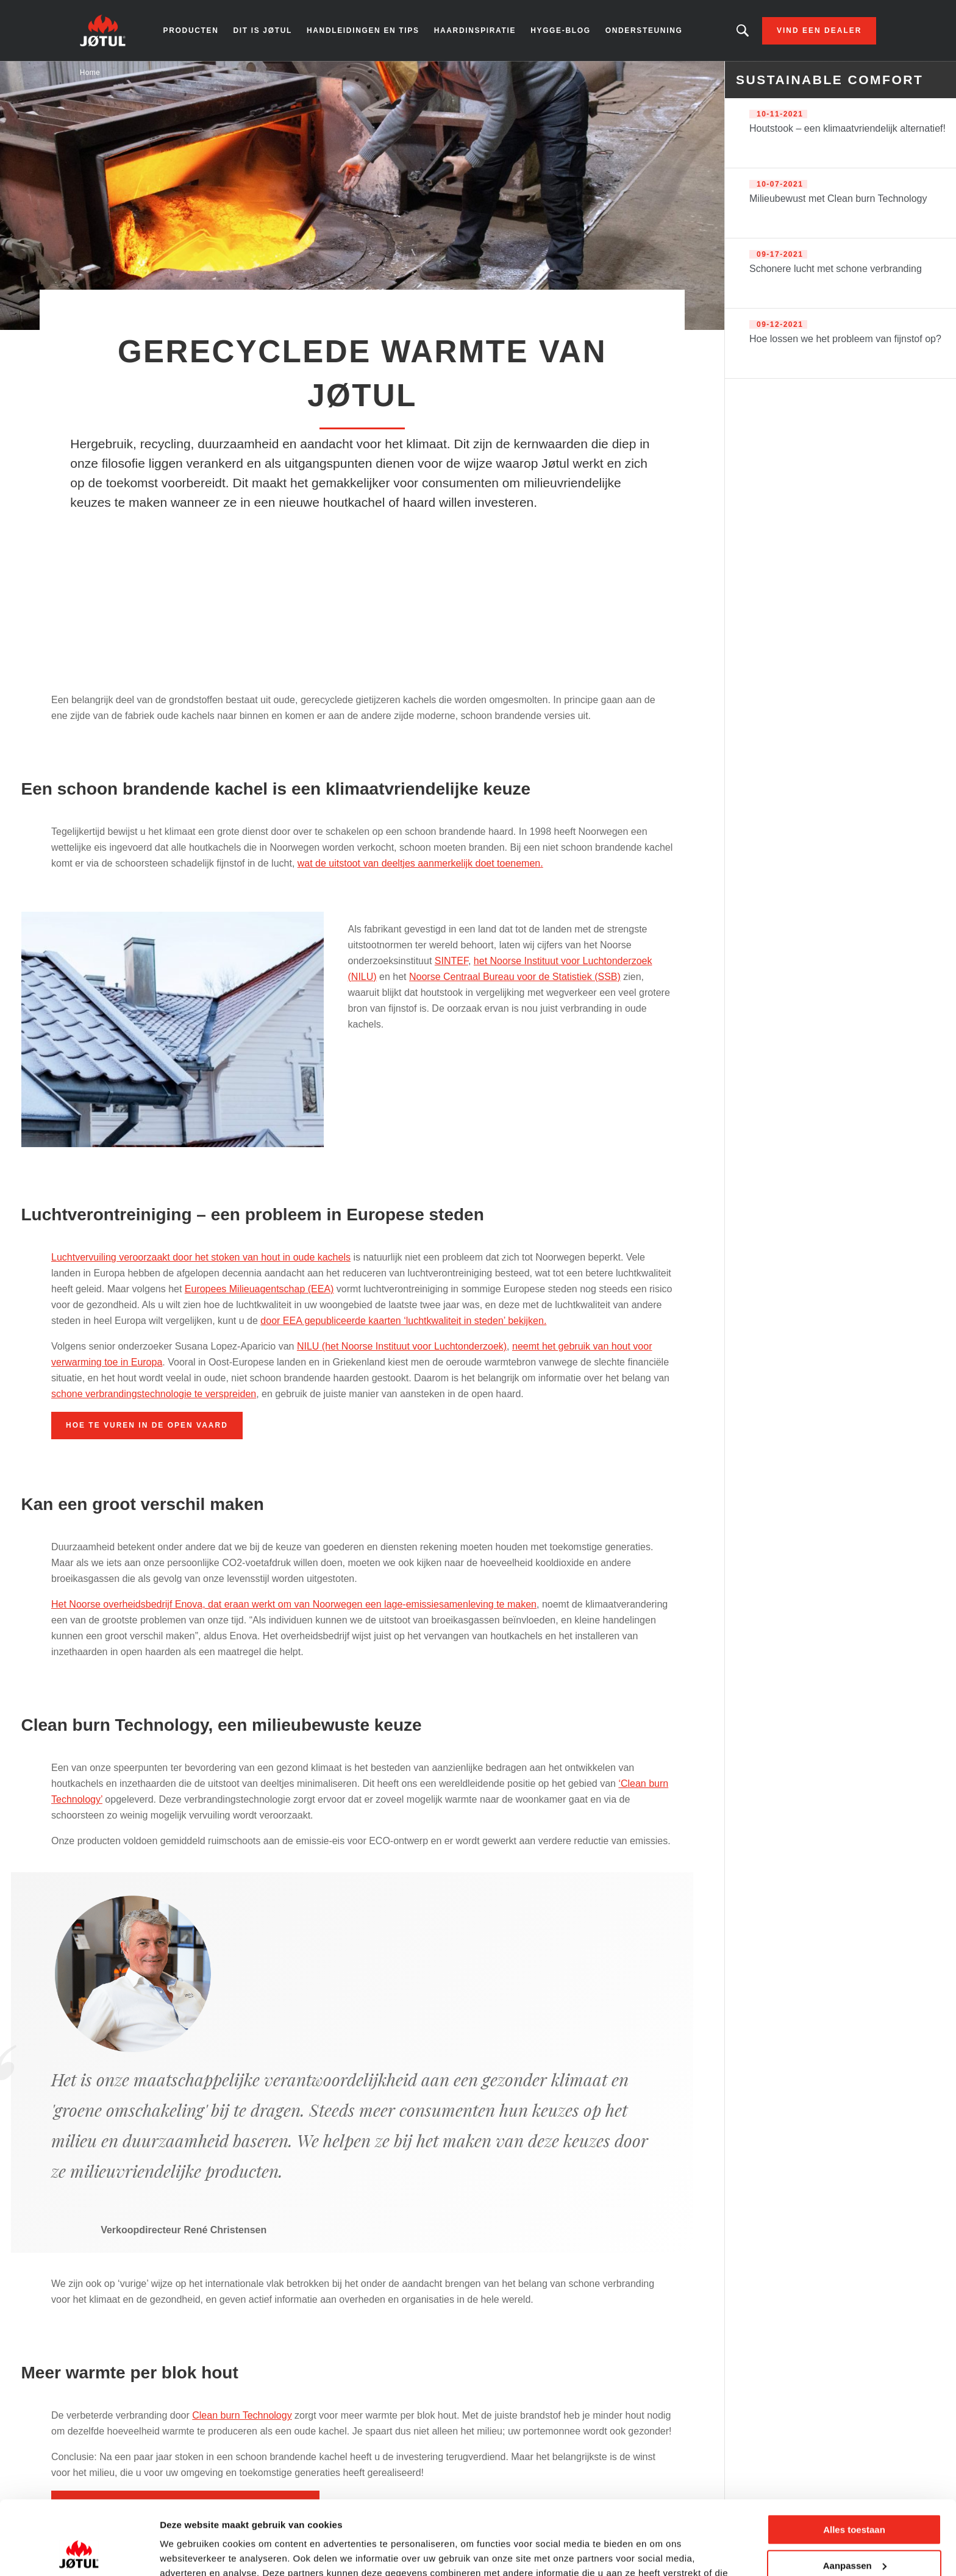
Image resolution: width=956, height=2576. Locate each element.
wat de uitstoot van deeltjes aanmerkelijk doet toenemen (419, 863)
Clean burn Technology (241, 2415)
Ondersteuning (644, 30)
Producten (191, 30)
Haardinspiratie (475, 30)
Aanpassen (854, 2496)
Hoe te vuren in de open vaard (147, 1425)
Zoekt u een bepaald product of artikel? (742, 30)
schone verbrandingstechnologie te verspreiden (153, 1394)
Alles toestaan (854, 2460)
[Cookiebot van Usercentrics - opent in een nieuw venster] (79, 2552)
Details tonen (189, 2552)
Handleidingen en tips (363, 30)
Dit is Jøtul (262, 30)
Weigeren (853, 2532)
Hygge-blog (560, 30)
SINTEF (451, 961)
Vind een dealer (819, 30)
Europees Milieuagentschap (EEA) (259, 1289)
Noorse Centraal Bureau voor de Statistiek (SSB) (515, 976)
